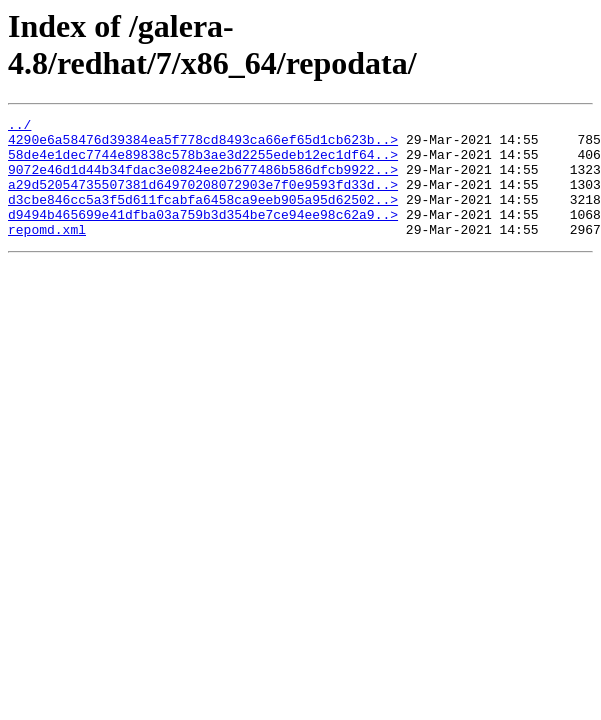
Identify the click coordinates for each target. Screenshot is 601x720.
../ (19, 127)
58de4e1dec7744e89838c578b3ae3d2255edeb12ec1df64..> (203, 163)
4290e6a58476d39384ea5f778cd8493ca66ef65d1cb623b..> (203, 145)
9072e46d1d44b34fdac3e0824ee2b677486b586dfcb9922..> (203, 181)
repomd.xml (47, 253)
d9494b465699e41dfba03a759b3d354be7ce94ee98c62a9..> (203, 235)
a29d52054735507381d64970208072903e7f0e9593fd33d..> (203, 199)
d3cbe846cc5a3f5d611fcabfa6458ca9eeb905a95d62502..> (203, 217)
